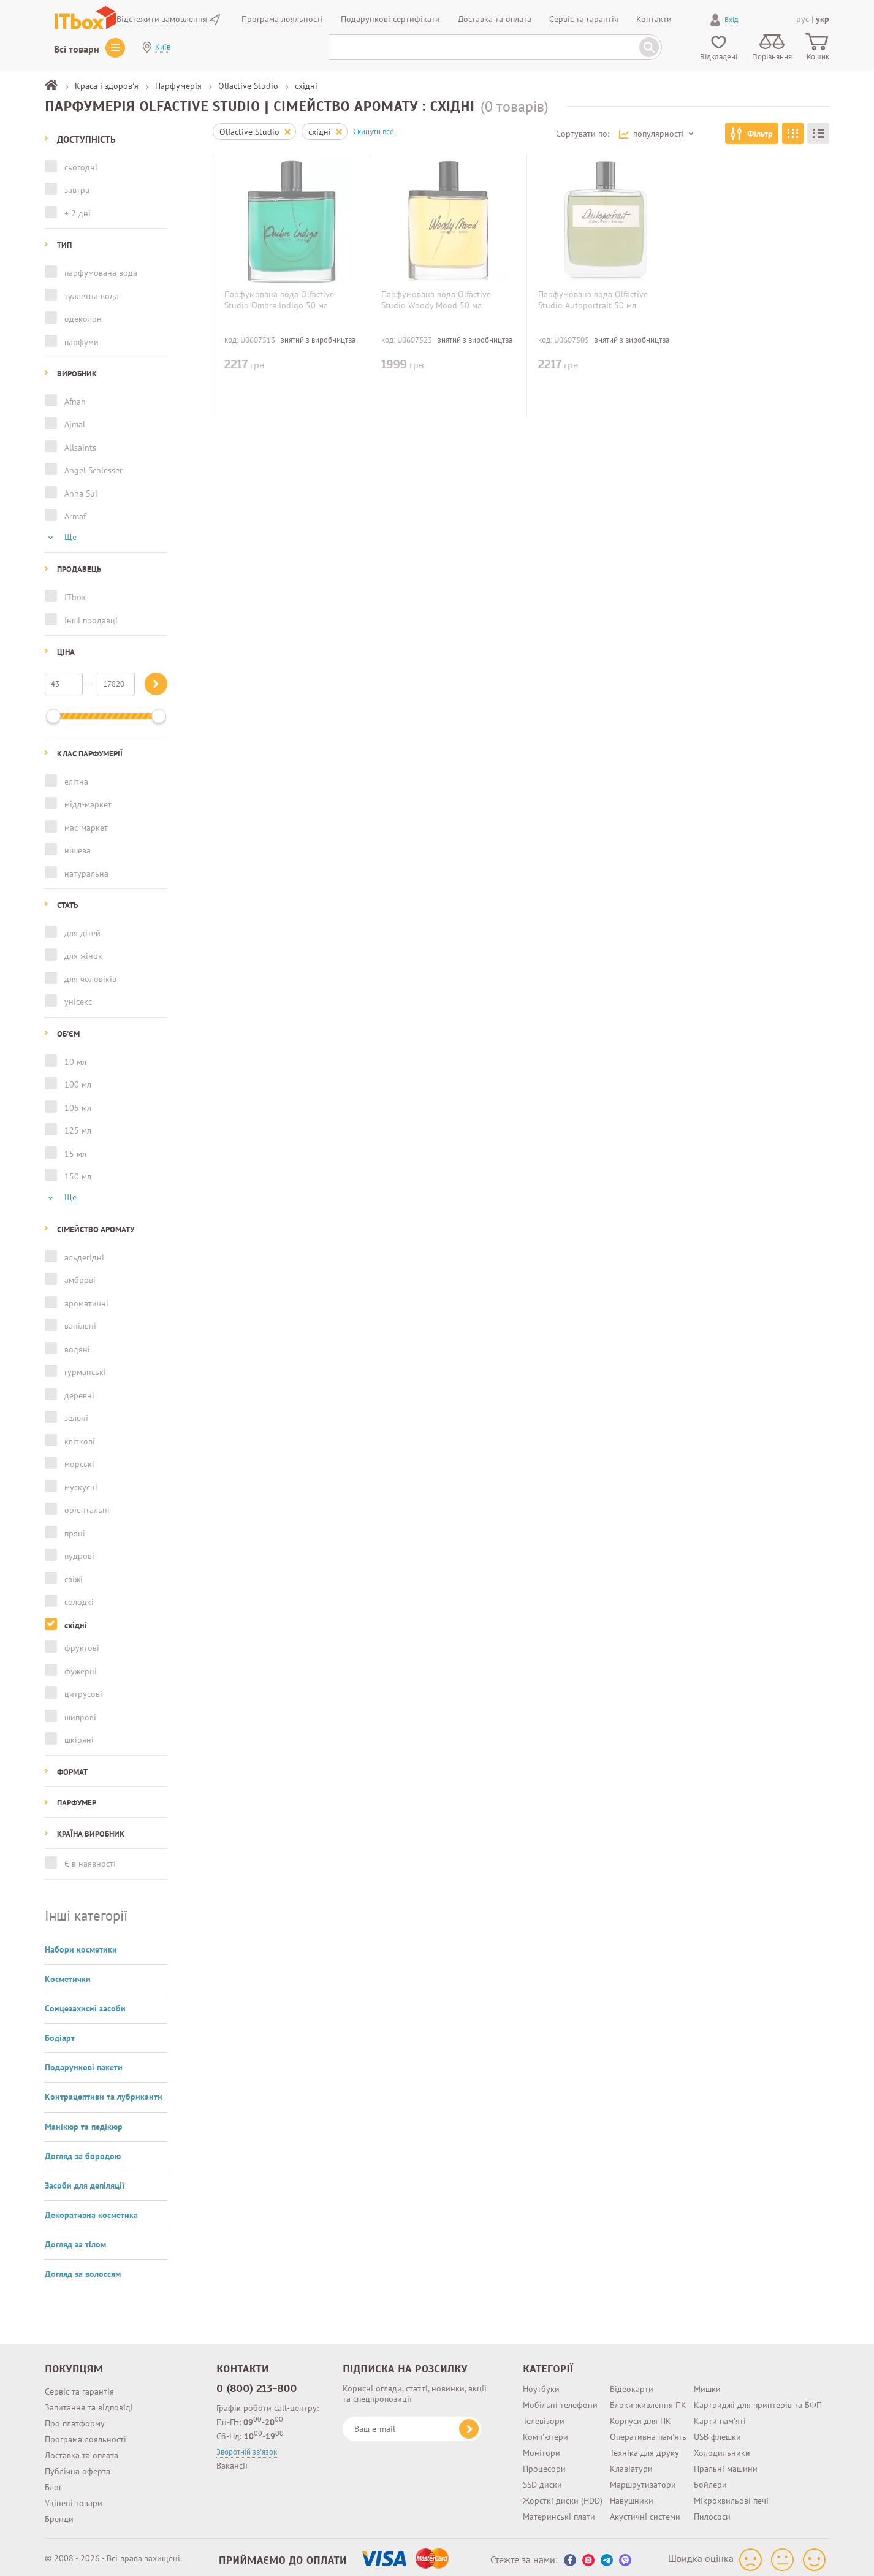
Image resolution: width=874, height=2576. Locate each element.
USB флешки (717, 2431)
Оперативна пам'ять (648, 2431)
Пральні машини (726, 2463)
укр (822, 19)
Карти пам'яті (720, 2416)
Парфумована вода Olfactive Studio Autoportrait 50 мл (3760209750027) (593, 305)
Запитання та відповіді (89, 2402)
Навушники (631, 2495)
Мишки (707, 2384)
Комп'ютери (545, 2431)
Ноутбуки (541, 2384)
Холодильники (722, 2447)
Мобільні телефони (560, 2400)
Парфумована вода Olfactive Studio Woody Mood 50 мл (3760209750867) (436, 305)
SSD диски (542, 2479)
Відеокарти (631, 2384)
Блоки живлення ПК (648, 2400)
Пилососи (712, 2511)
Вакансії (232, 2460)
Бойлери (710, 2479)
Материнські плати (559, 2511)
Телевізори (543, 2416)
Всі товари (76, 49)
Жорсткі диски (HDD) (562, 2495)
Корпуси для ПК (640, 2416)
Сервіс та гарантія (79, 2386)
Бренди (59, 2514)
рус (802, 19)
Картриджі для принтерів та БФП (758, 2400)
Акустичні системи (645, 2511)
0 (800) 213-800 (256, 2383)
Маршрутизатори (643, 2479)
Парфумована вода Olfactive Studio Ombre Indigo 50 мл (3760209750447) (279, 305)
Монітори (541, 2447)
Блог (53, 2482)
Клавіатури (631, 2463)
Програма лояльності (85, 2434)
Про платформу (75, 2418)
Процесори (544, 2463)
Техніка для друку (644, 2447)
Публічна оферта (77, 2466)
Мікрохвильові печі (731, 2495)
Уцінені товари (73, 2498)
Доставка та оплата (81, 2450)
